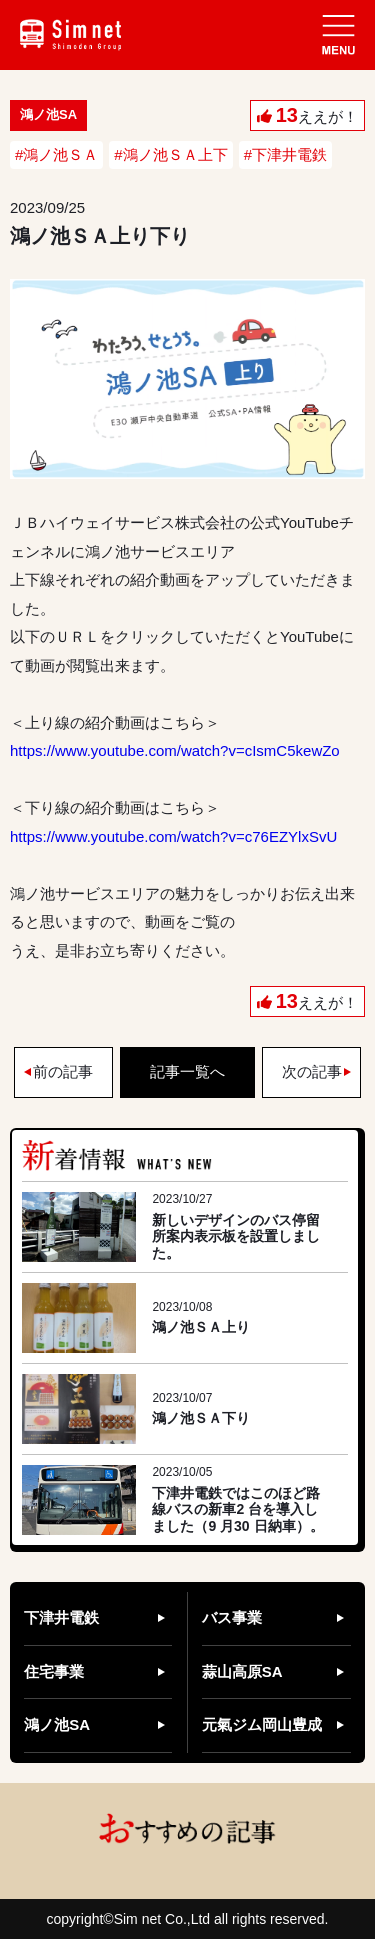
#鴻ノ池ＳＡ (56, 154)
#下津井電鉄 (285, 154)
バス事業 (232, 1617)
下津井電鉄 (61, 1617)
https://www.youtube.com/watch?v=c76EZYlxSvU (173, 836)
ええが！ (317, 115)
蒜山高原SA (242, 1671)
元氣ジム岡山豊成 (262, 1724)
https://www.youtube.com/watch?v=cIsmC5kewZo (175, 750)
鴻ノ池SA (57, 1724)
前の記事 (63, 1071)
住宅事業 (54, 1671)
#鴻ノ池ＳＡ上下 (170, 154)
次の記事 (312, 1071)
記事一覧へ (187, 1071)
